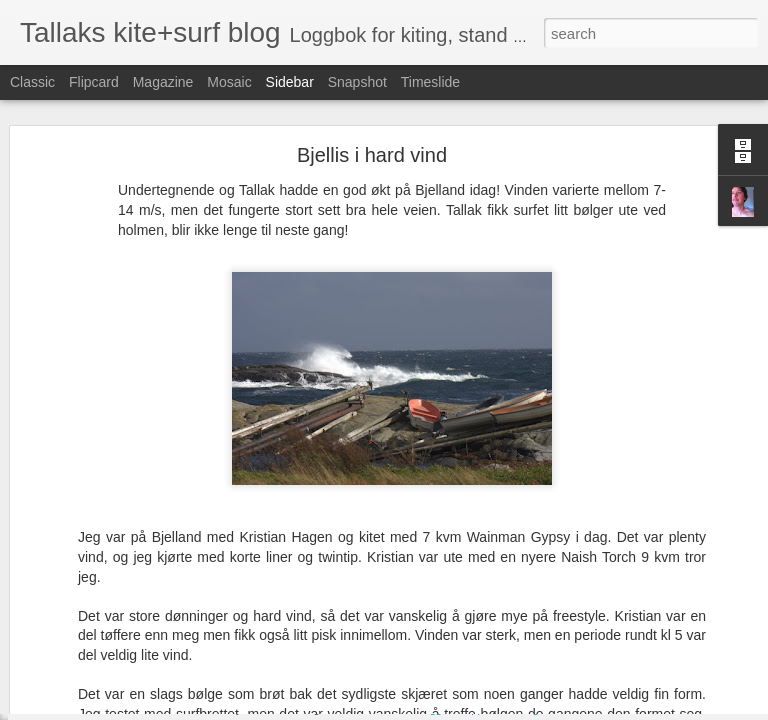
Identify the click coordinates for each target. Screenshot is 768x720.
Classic (32, 82)
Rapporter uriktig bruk (510, 709)
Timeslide (430, 82)
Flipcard (94, 82)
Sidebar (290, 82)
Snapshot (357, 82)
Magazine (163, 82)
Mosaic (229, 82)
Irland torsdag (85, 662)
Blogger (432, 709)
